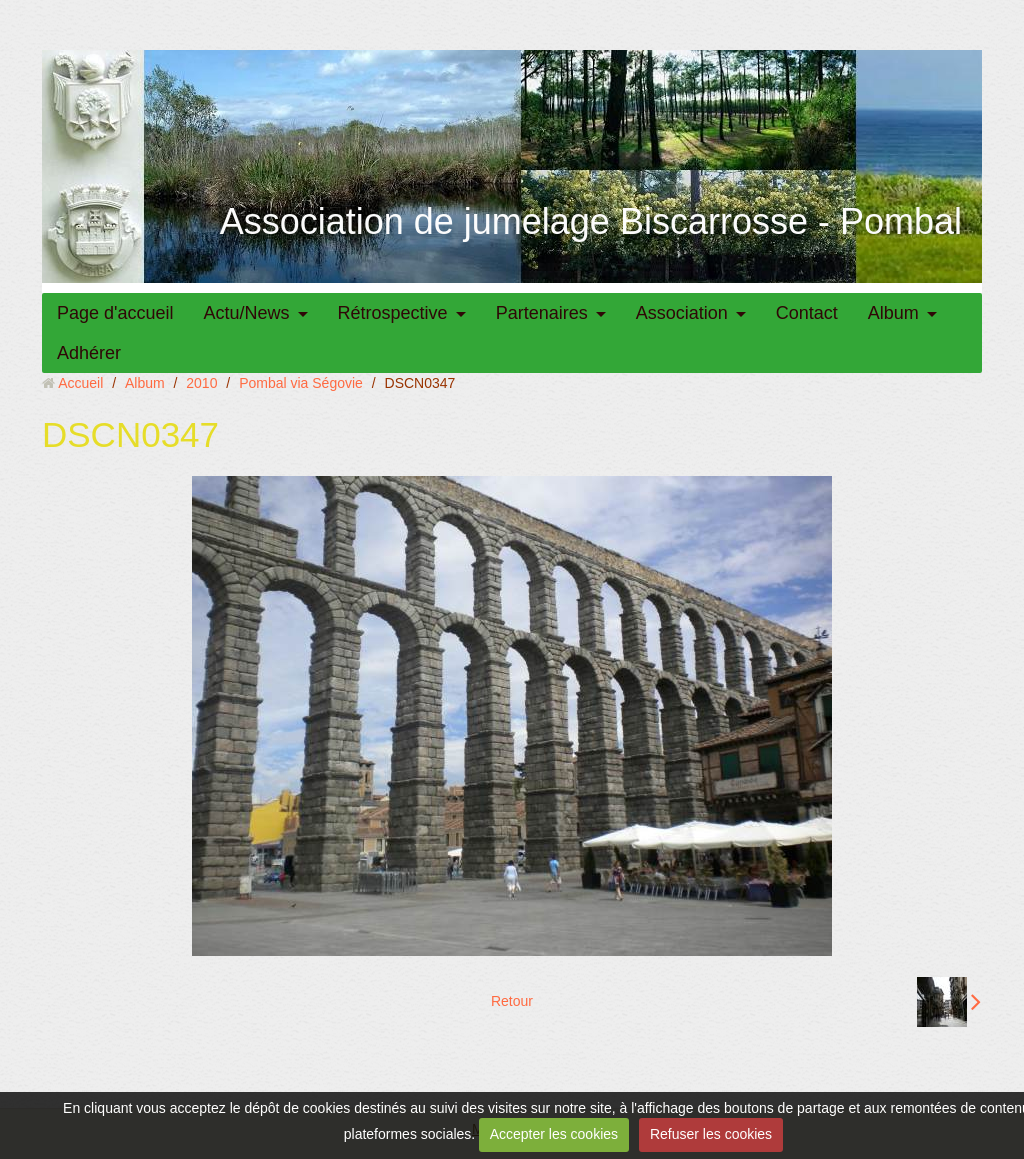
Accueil (80, 383)
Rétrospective (393, 313)
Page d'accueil (115, 313)
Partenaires (542, 313)
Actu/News (247, 313)
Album (893, 313)
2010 (201, 383)
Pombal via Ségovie (301, 383)
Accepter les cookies (554, 1134)
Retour (512, 1001)
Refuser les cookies (711, 1134)
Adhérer (89, 353)
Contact (807, 313)
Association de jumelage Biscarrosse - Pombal (591, 221)
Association (682, 313)
